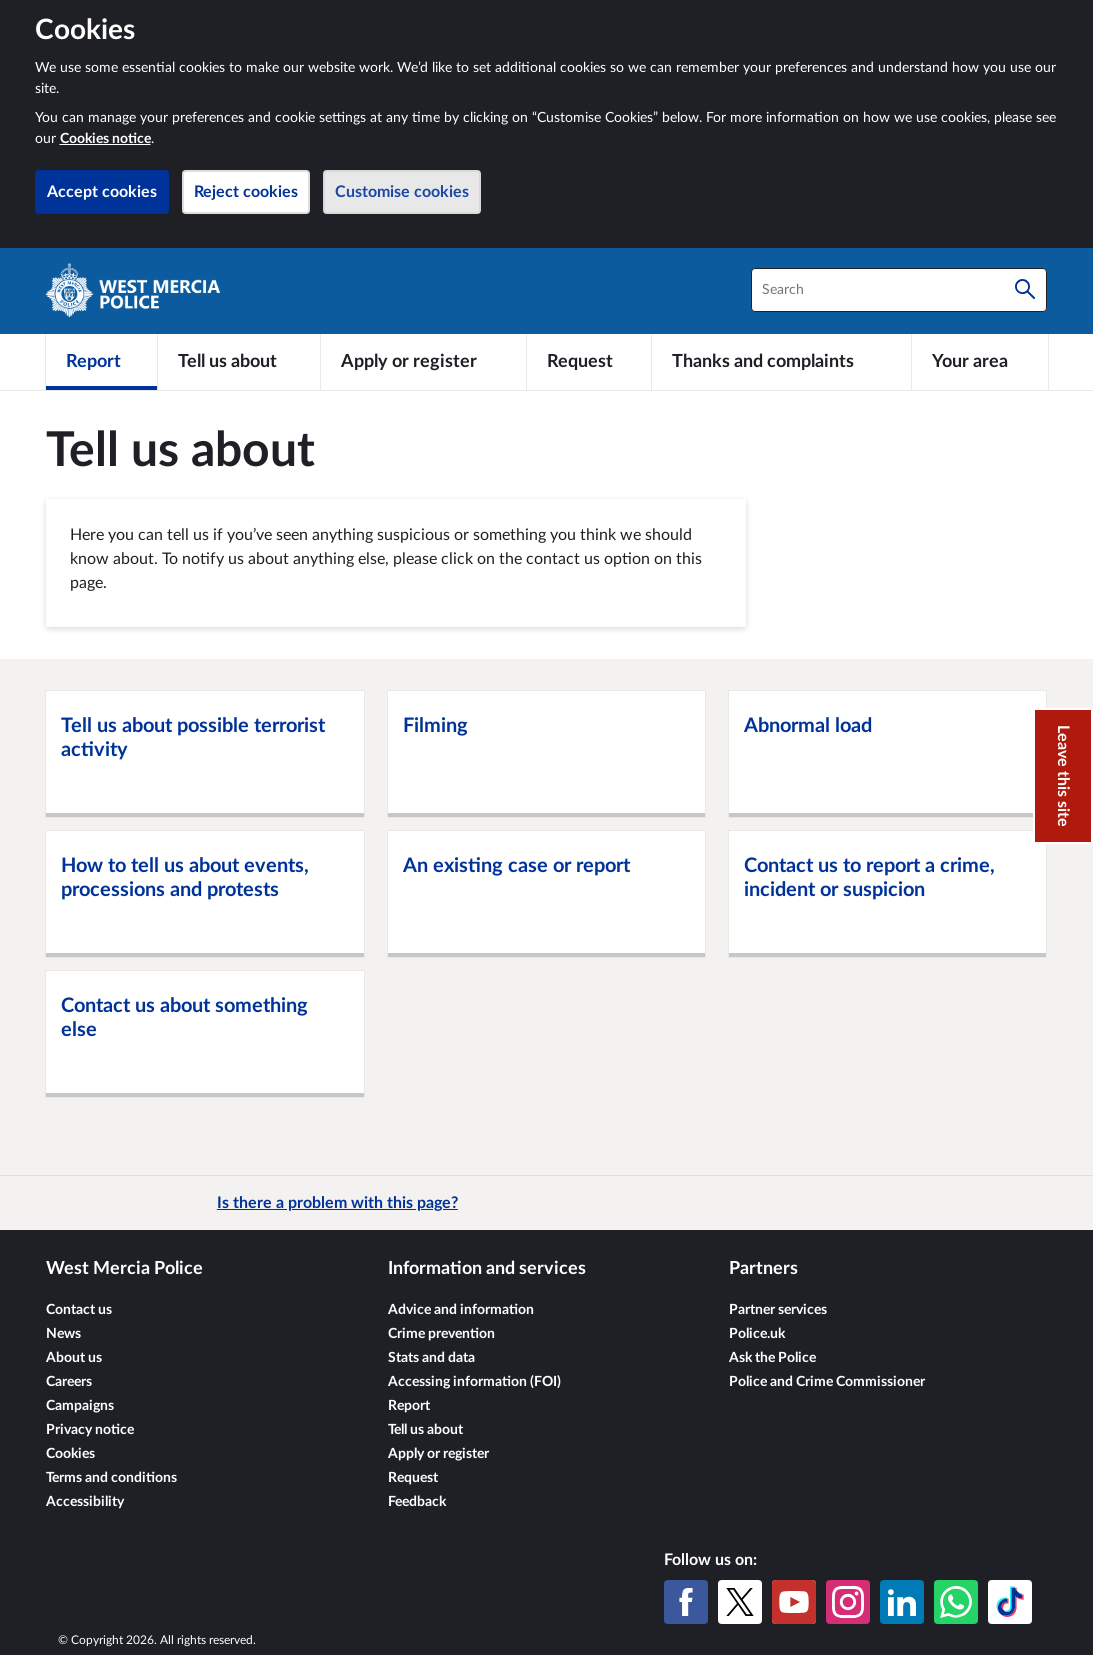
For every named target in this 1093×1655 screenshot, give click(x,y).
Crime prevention (441, 1334)
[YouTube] (794, 1602)
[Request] (589, 362)
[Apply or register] (423, 362)
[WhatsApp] (956, 1602)
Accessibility (85, 1502)
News (63, 1334)
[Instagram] (848, 1602)
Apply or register (438, 1454)
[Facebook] (686, 1602)
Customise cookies (402, 192)
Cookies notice (105, 139)
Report (409, 1406)
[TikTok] (1010, 1602)
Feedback (417, 1502)
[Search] (1025, 290)
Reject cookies (246, 192)
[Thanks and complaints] (781, 362)
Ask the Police (772, 1358)
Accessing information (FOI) (474, 1382)
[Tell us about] (239, 362)
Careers (69, 1382)
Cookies (70, 1454)
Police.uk (757, 1334)
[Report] (101, 362)
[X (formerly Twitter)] (740, 1602)
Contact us (79, 1310)
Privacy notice (90, 1430)
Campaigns (80, 1406)
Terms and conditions (111, 1478)
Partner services (778, 1310)
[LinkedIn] (902, 1602)
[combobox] (899, 290)
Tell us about (425, 1430)
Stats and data (431, 1358)
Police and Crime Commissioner (827, 1382)
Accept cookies (102, 192)
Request (413, 1478)
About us (74, 1358)
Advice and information (461, 1310)
